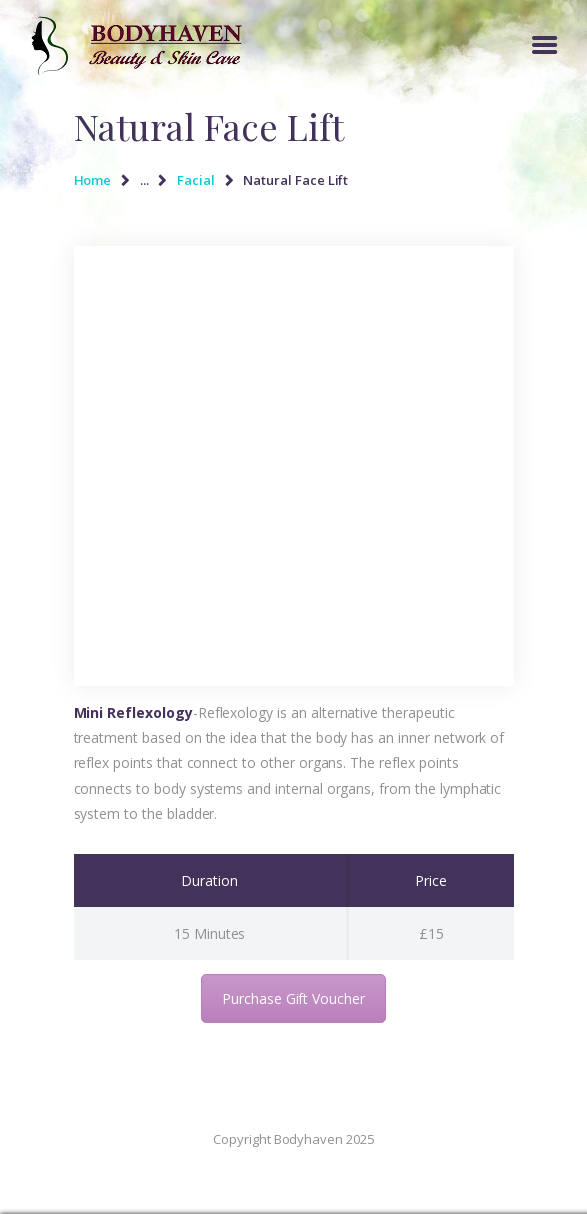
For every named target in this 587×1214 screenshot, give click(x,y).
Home (93, 180)
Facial (196, 180)
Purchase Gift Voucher (293, 998)
